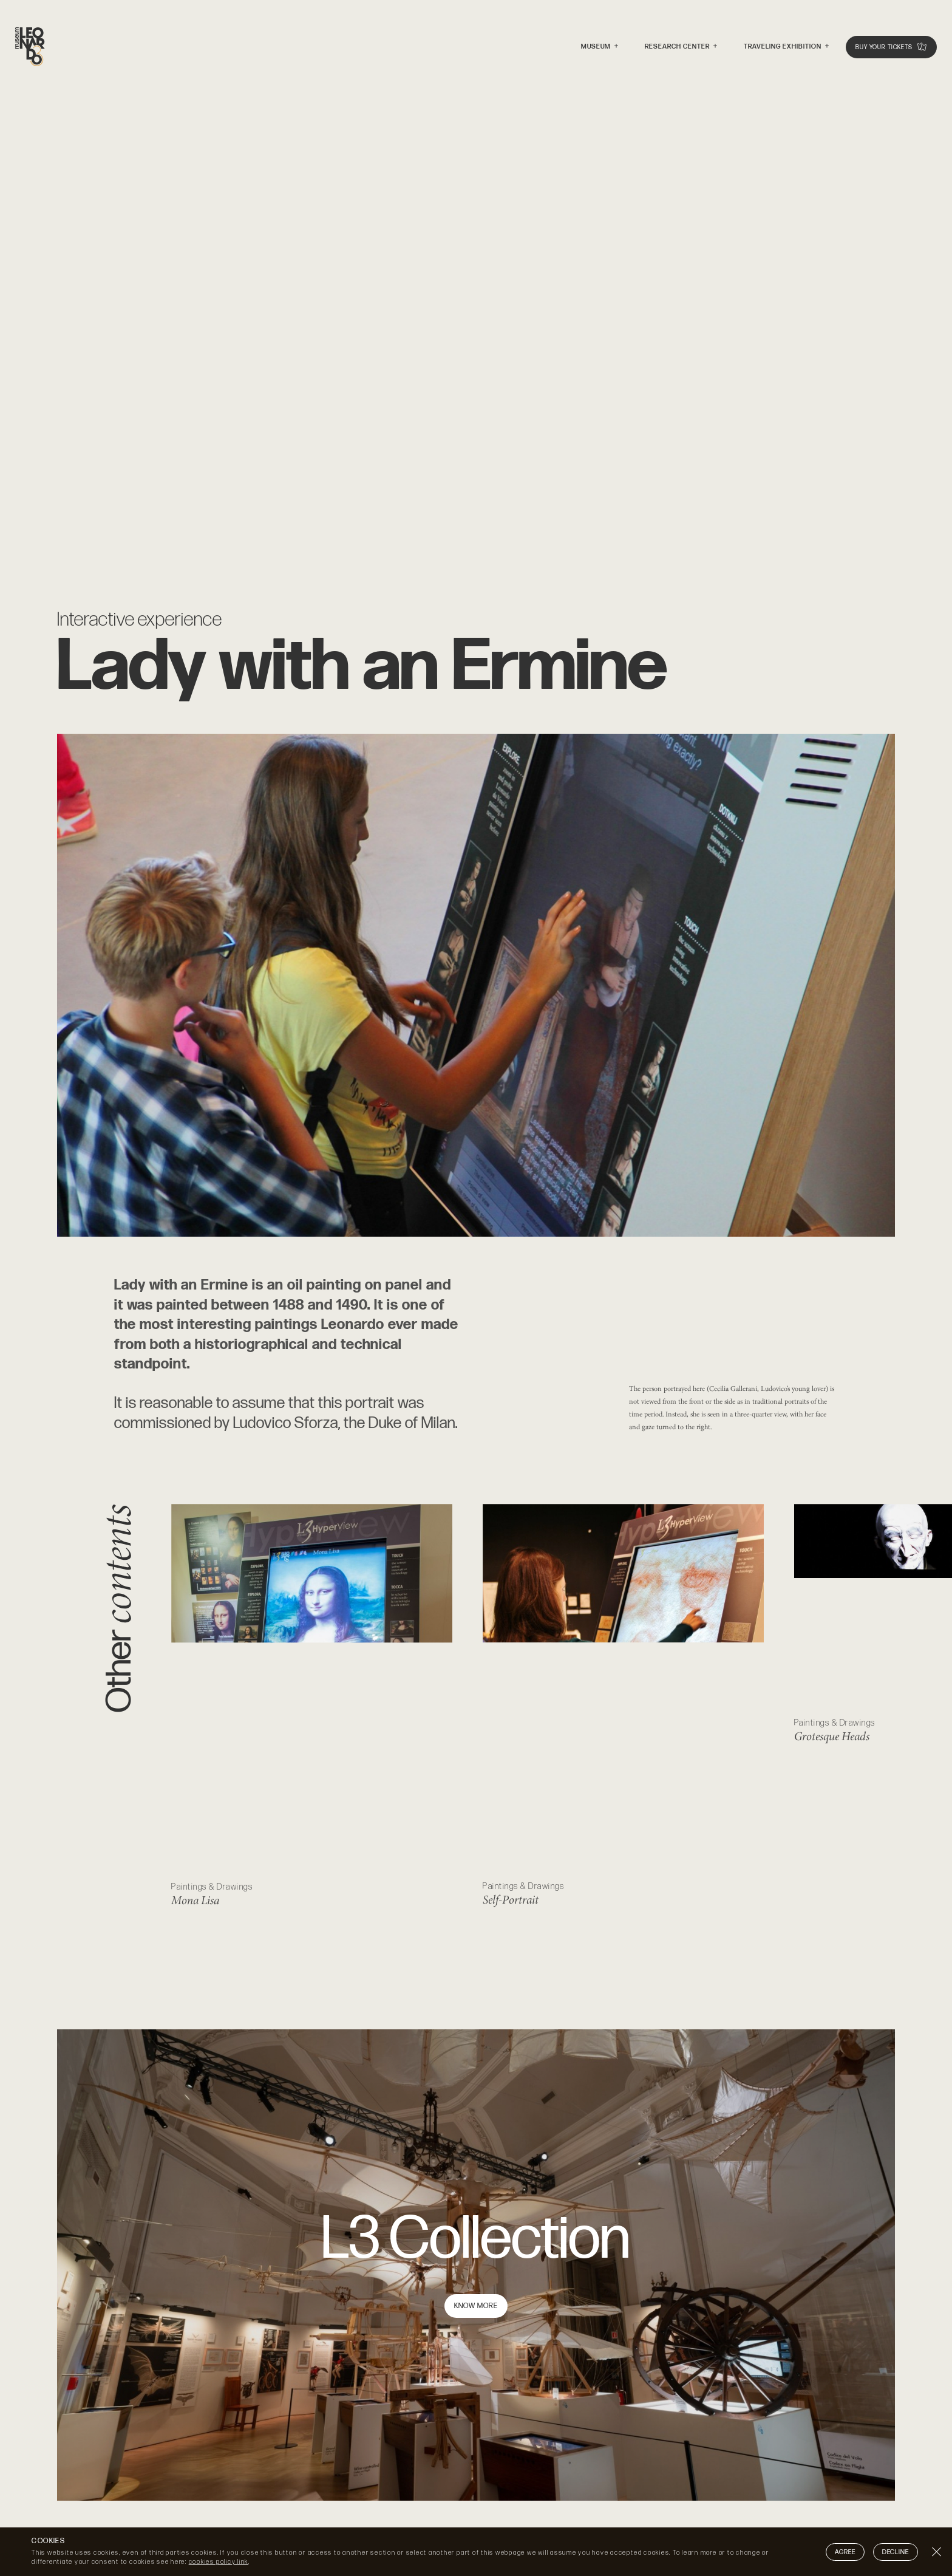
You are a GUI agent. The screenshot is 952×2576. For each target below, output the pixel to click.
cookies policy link (218, 2562)
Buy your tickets (891, 48)
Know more (476, 2306)
